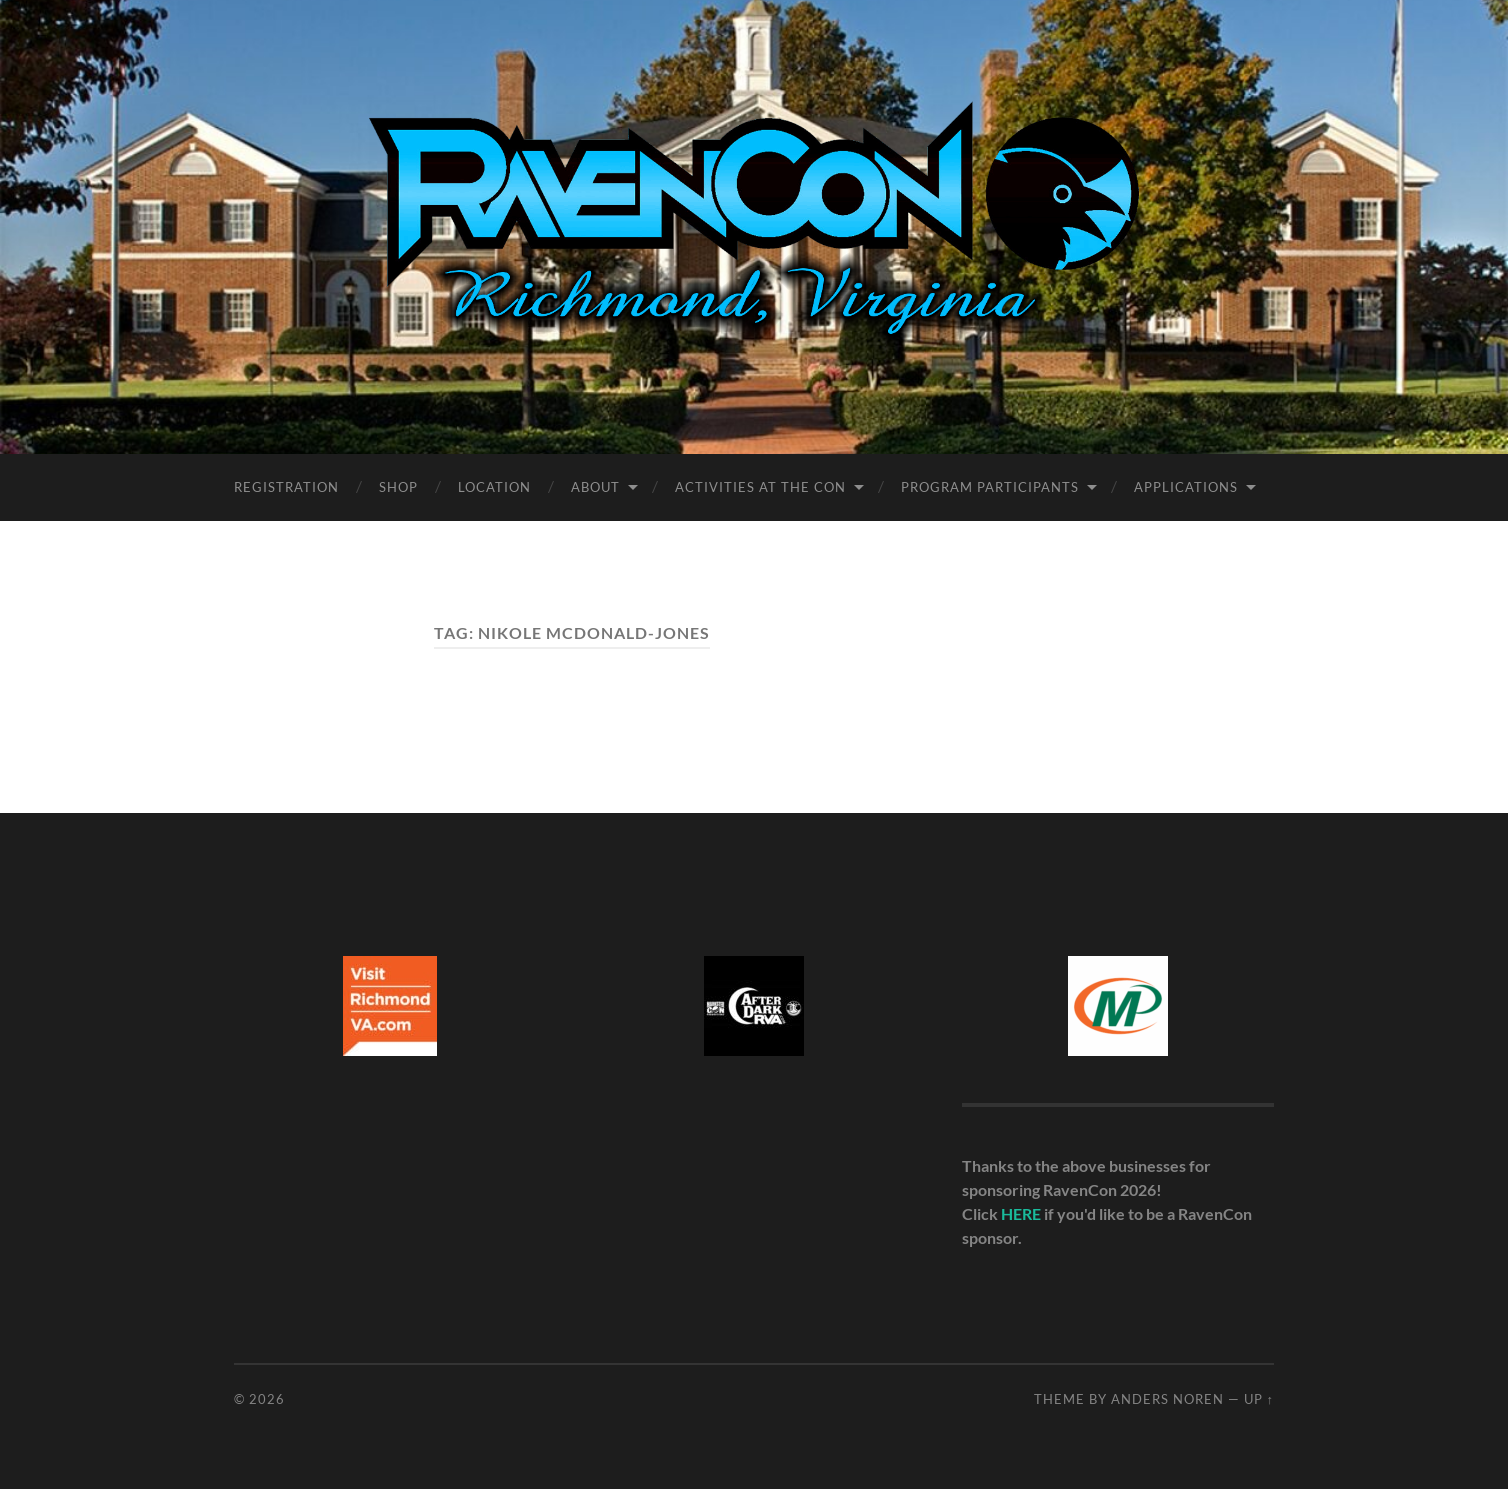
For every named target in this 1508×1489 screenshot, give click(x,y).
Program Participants (990, 487)
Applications (1186, 487)
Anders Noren (1167, 1399)
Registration (286, 487)
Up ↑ (1259, 1399)
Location (494, 487)
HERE (1021, 1213)
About (595, 487)
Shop (398, 487)
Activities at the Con (760, 487)
